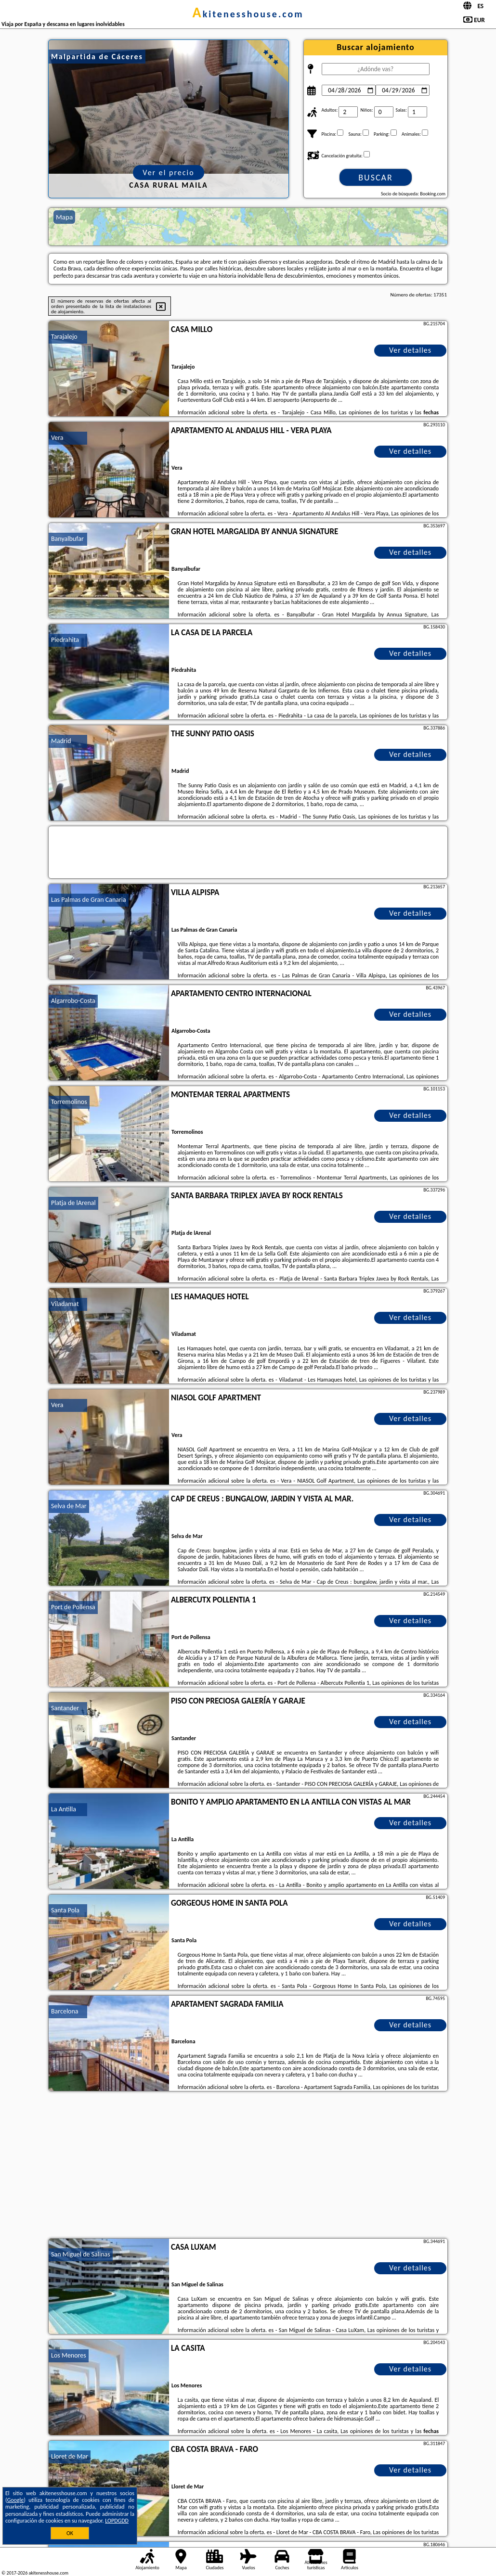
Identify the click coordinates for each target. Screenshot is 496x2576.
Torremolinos (69, 1102)
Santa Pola (65, 1910)
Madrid (61, 741)
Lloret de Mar (69, 2456)
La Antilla (63, 1809)
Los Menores (68, 2355)
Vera (57, 438)
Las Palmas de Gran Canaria (88, 900)
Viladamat (65, 1304)
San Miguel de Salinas (80, 2254)
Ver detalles (410, 350)
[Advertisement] (248, 2166)
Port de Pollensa (73, 1607)
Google (15, 2500)
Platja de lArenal (73, 1203)
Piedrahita (65, 640)
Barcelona (64, 2011)
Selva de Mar (69, 1506)
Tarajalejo (64, 337)
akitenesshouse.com (247, 14)
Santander (65, 1708)
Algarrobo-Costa (73, 1001)
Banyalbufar (67, 539)
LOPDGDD (117, 2520)
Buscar (375, 177)
